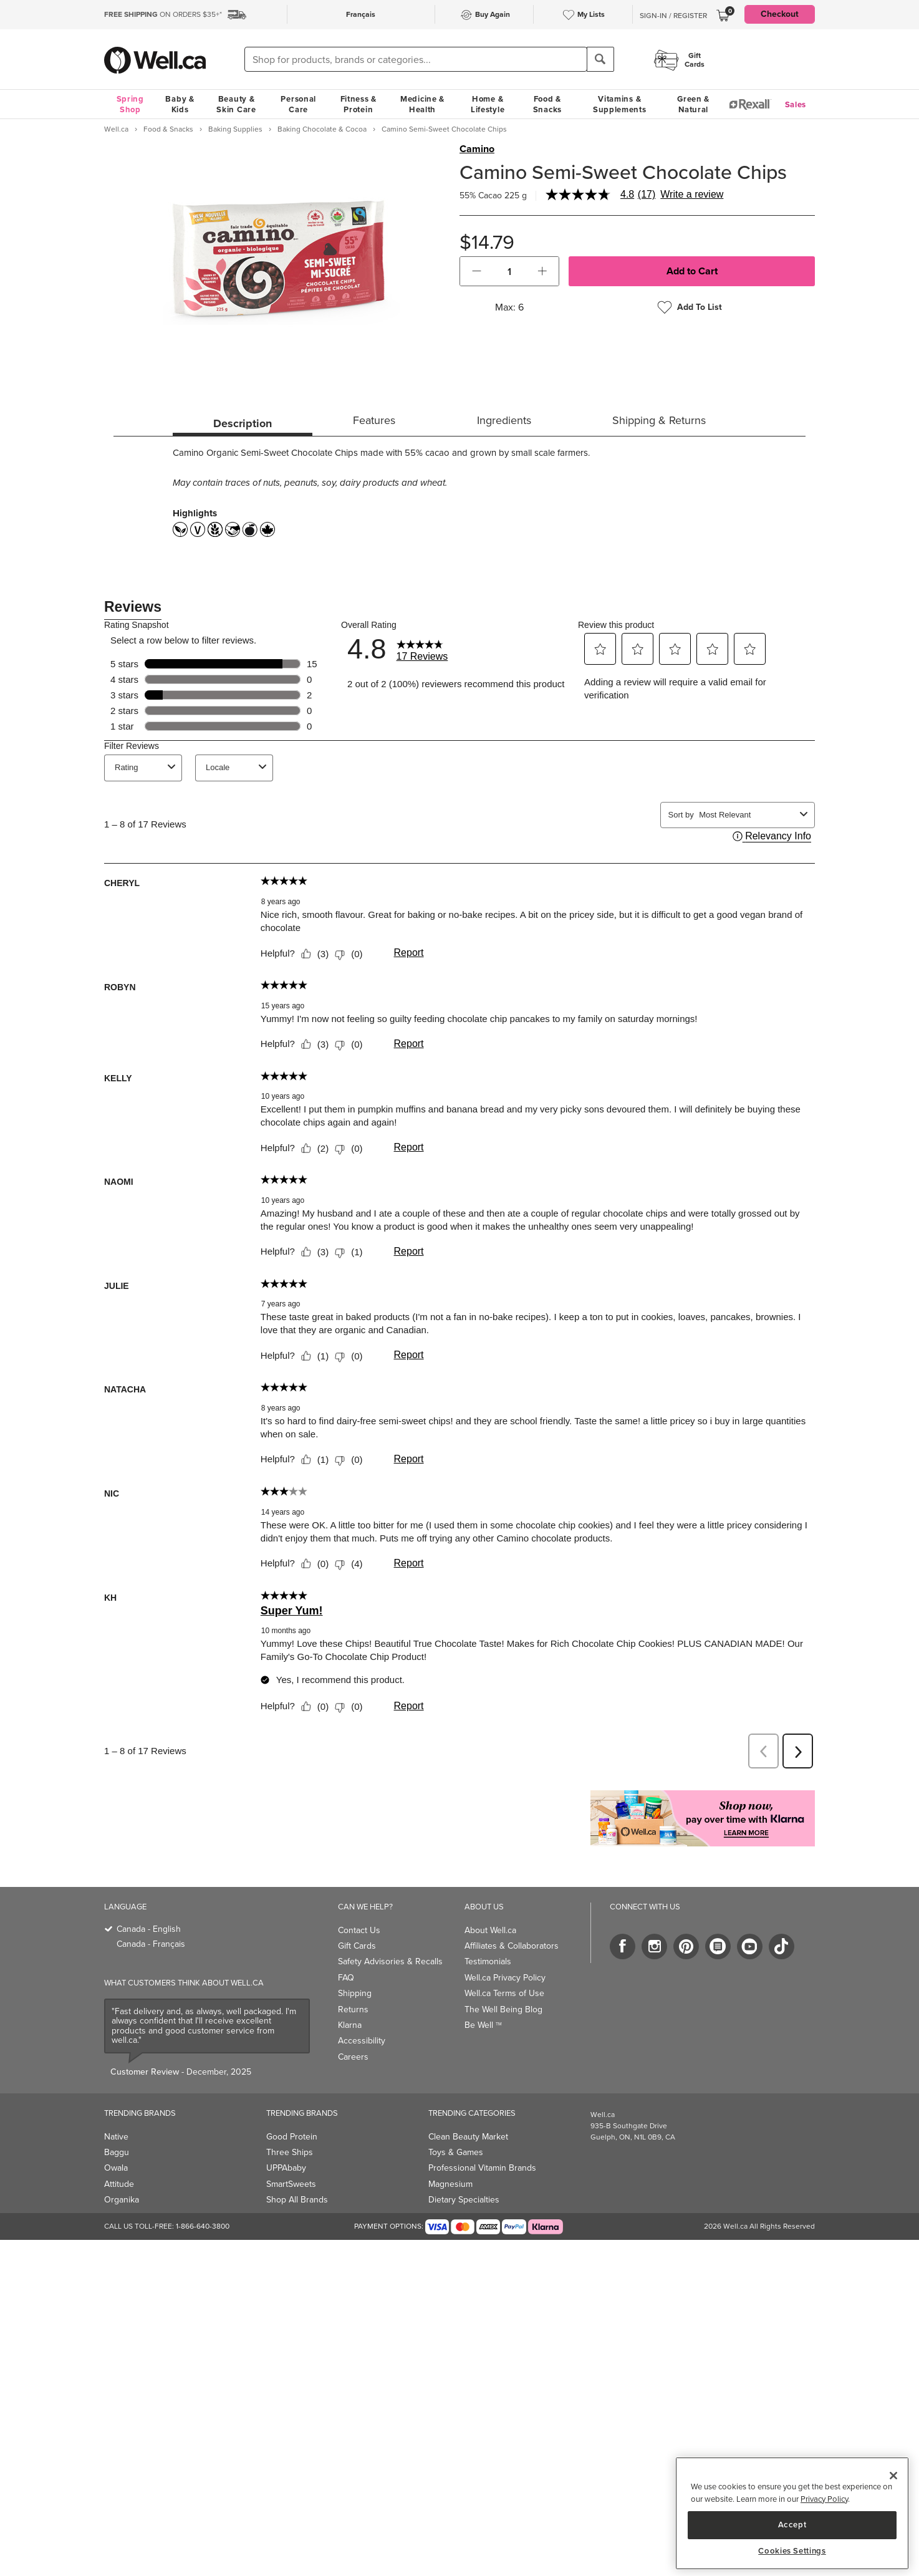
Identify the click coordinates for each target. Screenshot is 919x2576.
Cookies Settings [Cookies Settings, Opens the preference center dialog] (792, 2551)
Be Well (483, 2025)
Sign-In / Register (673, 15)
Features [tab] (374, 420)
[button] (476, 271)
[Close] (893, 2475)
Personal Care (298, 104)
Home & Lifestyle (487, 104)
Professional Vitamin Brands (482, 2167)
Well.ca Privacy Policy (505, 1977)
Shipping (355, 1993)
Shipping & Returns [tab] (659, 420)
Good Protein (291, 2136)
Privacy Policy (824, 2499)
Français (360, 14)
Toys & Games (455, 2152)
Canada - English (149, 1929)
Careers (353, 2056)
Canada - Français (151, 1944)
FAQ (346, 1977)
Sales (796, 104)
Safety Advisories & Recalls (390, 1961)
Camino (477, 149)
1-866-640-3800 (202, 2226)
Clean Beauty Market (468, 2136)
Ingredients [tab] (504, 420)
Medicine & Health (422, 104)
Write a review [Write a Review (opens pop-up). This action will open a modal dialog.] (691, 195)
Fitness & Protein (358, 104)
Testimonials (487, 1961)
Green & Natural (693, 104)
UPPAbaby (286, 2167)
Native (116, 2136)
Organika (121, 2199)
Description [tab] (242, 423)
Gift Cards (357, 1945)
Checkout (780, 14)
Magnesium (450, 2184)
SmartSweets (291, 2184)
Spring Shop (130, 104)
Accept (792, 2524)
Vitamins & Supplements (620, 104)
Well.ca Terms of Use (504, 1993)
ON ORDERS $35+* (163, 14)
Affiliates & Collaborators (511, 1945)
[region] (792, 2513)
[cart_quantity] (509, 271)
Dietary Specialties (463, 2199)
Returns (353, 2009)
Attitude (119, 2184)
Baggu (116, 2152)
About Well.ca (490, 1930)
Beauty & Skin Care (236, 104)
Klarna (350, 2025)
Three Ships (289, 2152)
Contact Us (359, 1930)
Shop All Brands (297, 2199)
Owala (116, 2167)
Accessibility (361, 2040)
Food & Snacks (547, 104)
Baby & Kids (179, 104)
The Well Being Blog (503, 2009)
